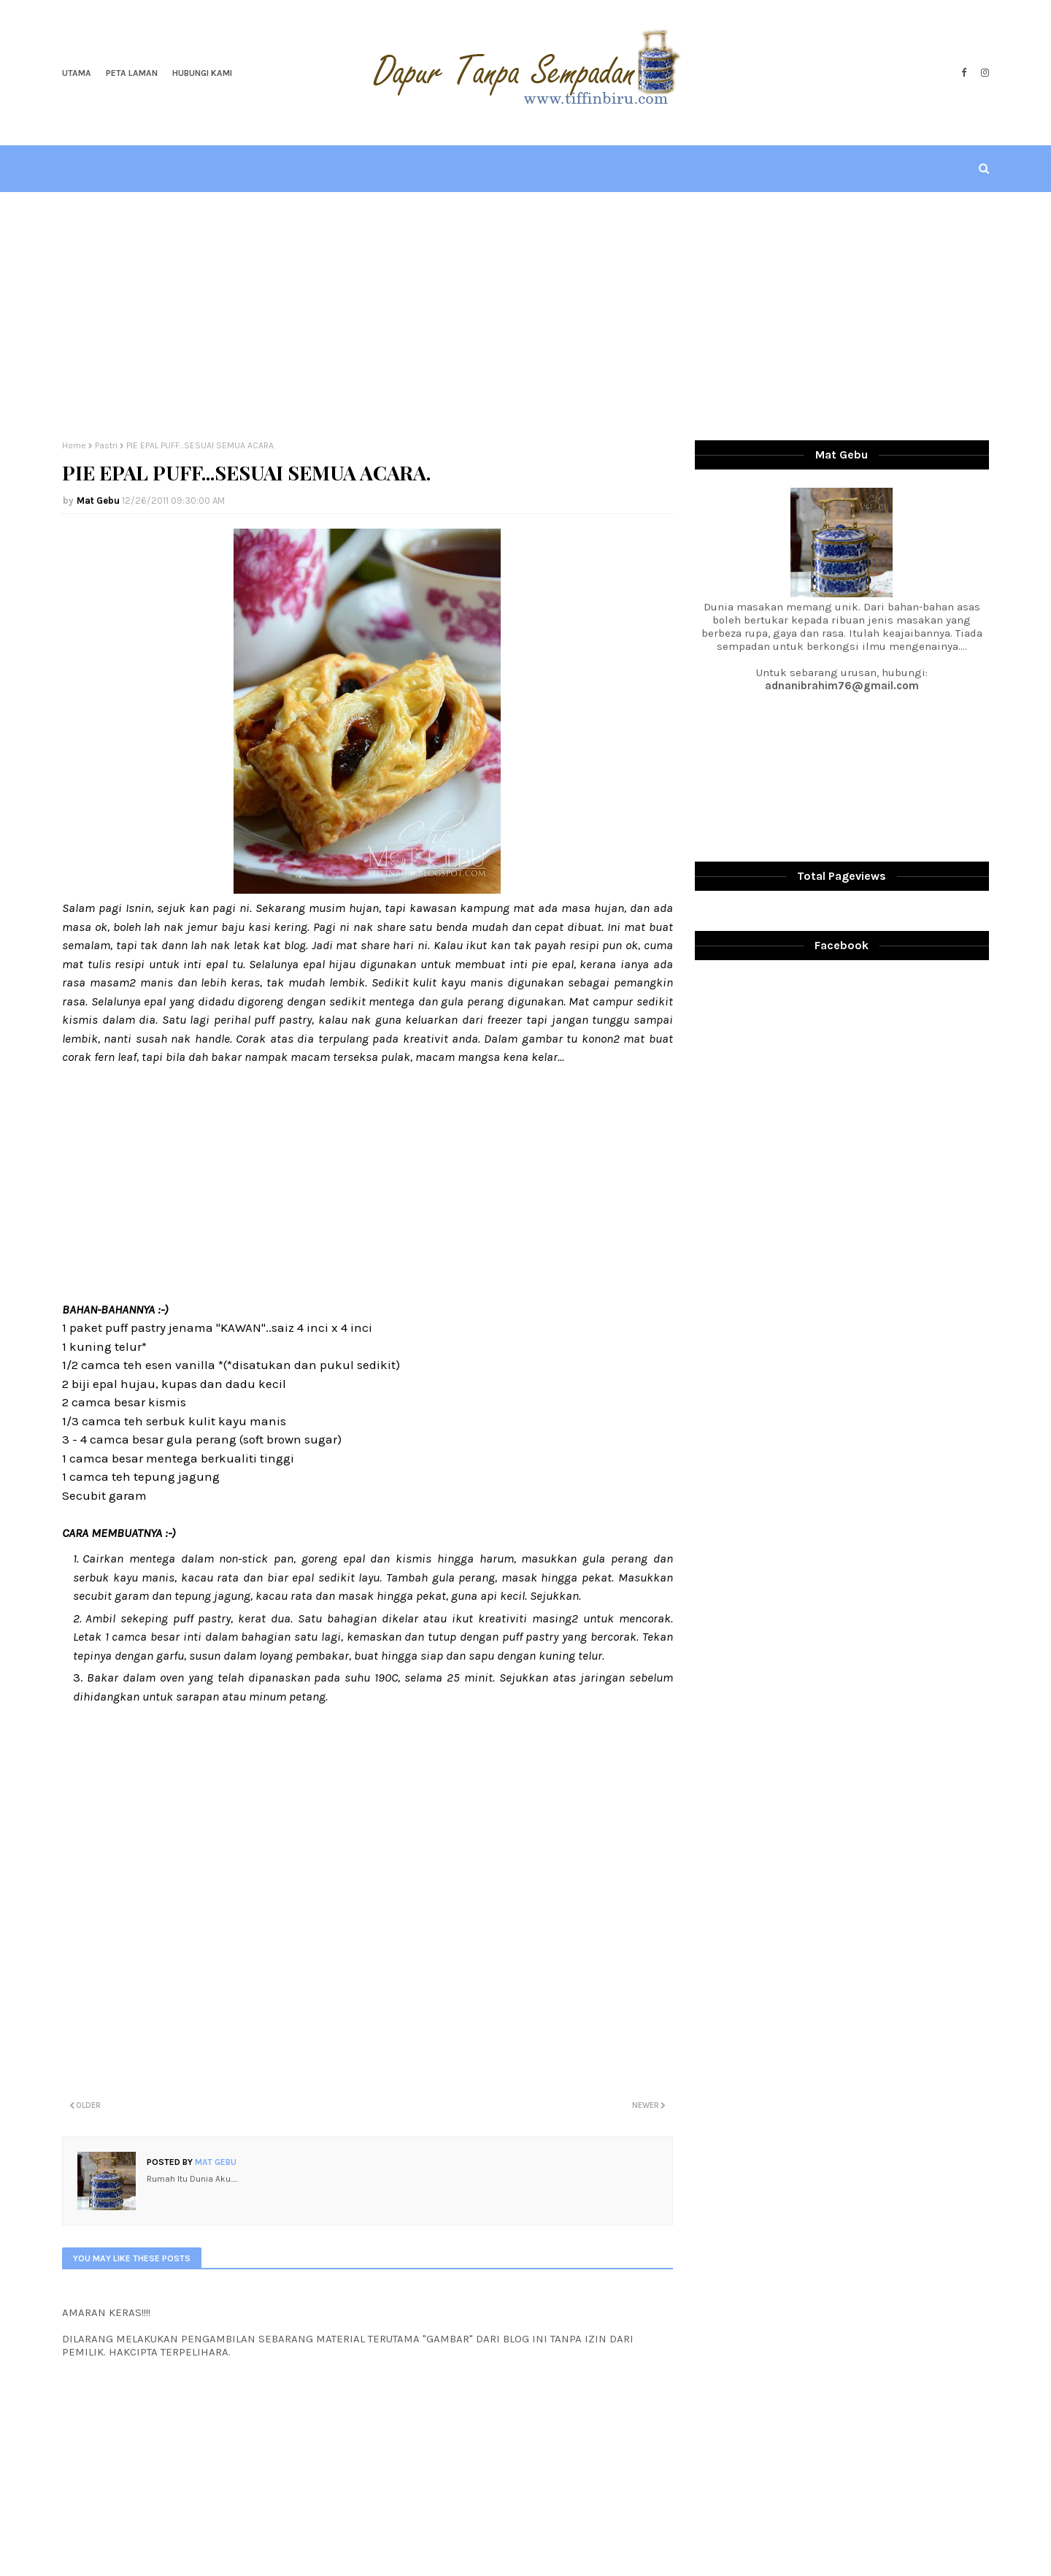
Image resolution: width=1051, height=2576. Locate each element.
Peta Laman (132, 73)
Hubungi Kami (202, 73)
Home (74, 445)
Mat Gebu (98, 500)
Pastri (106, 445)
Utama (76, 73)
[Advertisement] (525, 316)
